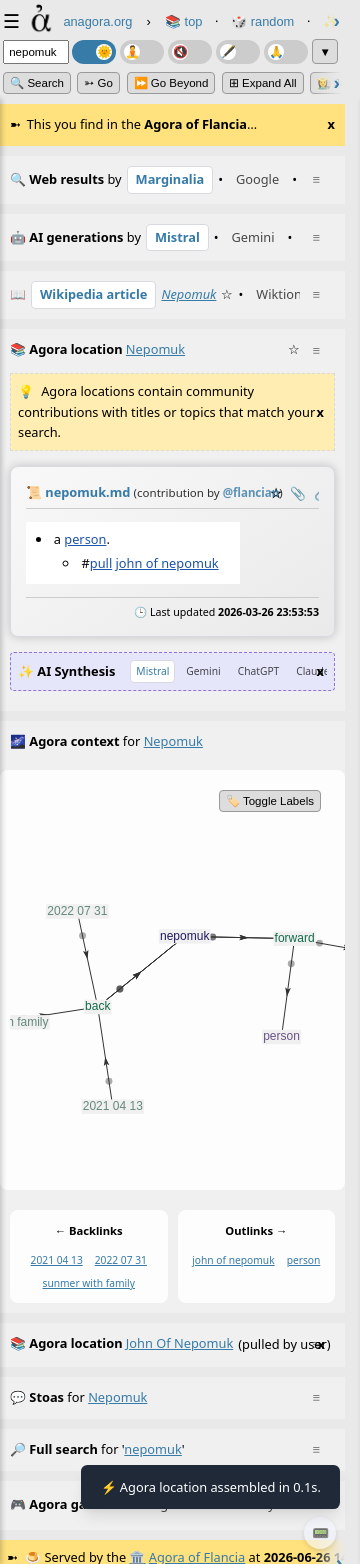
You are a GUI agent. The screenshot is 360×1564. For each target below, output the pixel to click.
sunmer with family (89, 1283)
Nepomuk (188, 294)
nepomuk (117, 1397)
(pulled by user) (170, 1345)
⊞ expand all (263, 83)
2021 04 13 (57, 1260)
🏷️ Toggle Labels (270, 801)
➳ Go (98, 83)
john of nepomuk (167, 563)
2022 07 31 (121, 1260)
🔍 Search (37, 83)
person (85, 539)
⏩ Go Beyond (171, 83)
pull (101, 563)
